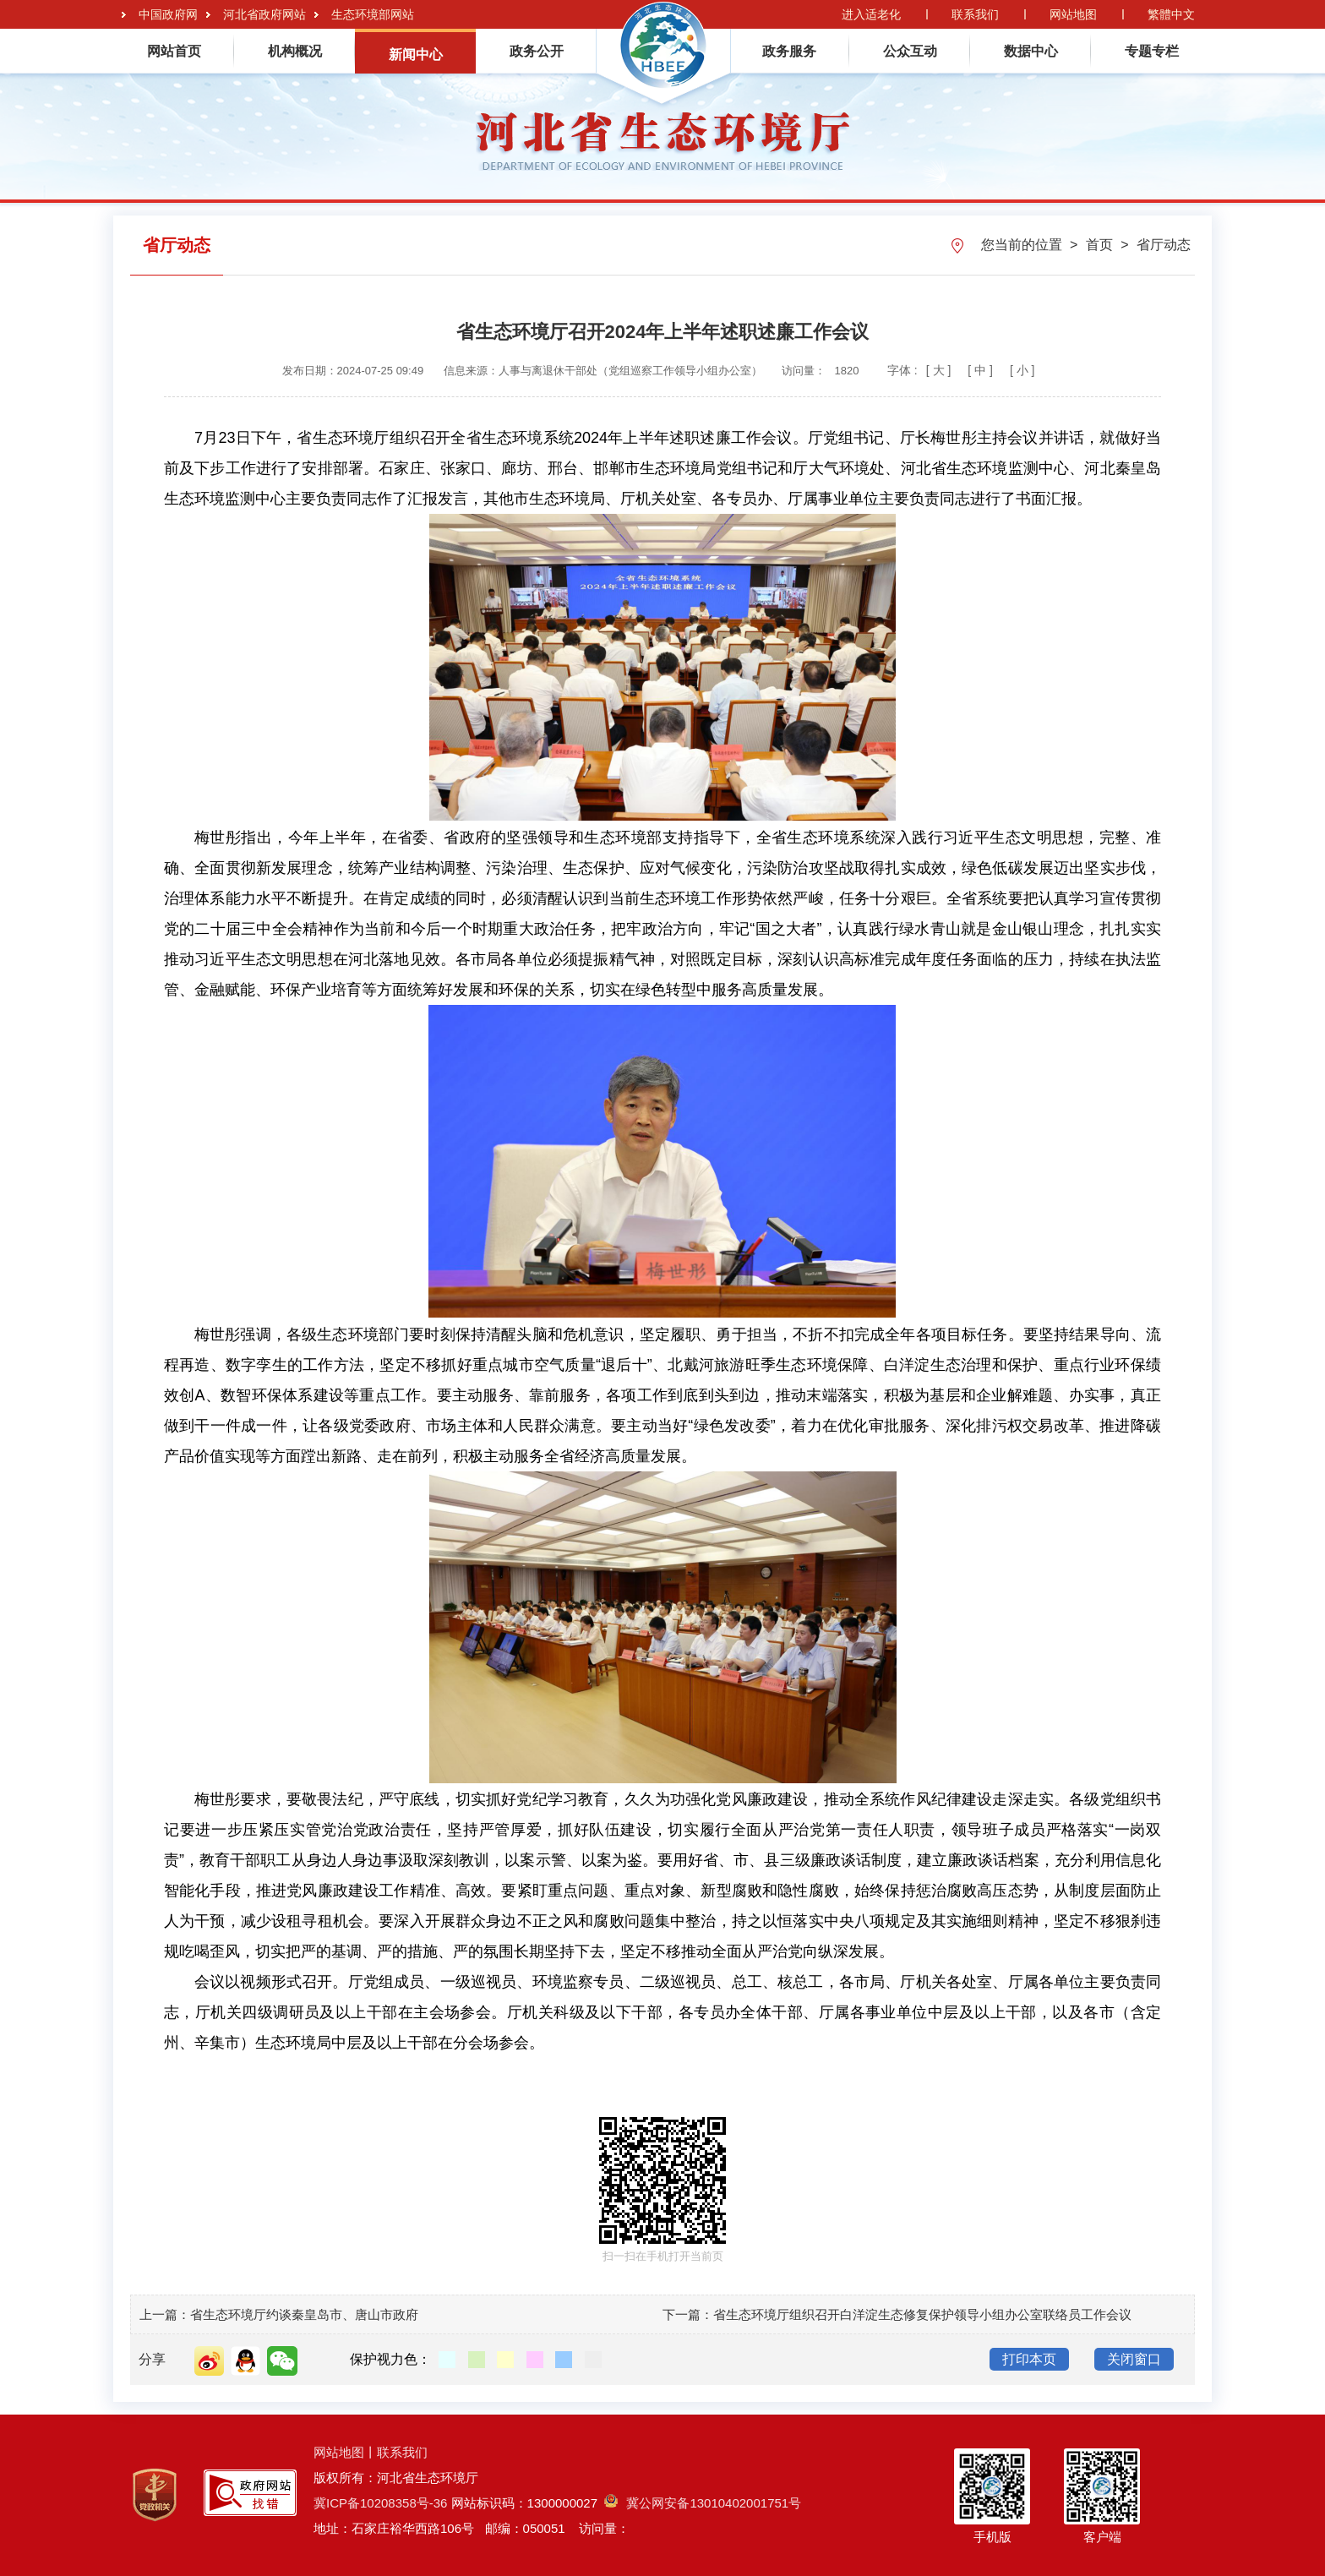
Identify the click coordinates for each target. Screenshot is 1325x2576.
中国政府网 (168, 14)
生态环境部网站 (372, 14)
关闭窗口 (1134, 2359)
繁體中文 (1171, 14)
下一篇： (687, 2314)
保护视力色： (390, 2359)
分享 (152, 2359)
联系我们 (975, 14)
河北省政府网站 (264, 14)
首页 (1101, 244)
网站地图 (1073, 14)
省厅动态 (1164, 244)
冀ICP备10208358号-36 (380, 2503)
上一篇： (164, 2314)
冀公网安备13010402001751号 (702, 2503)
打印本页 (1029, 2359)
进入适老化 (871, 14)
